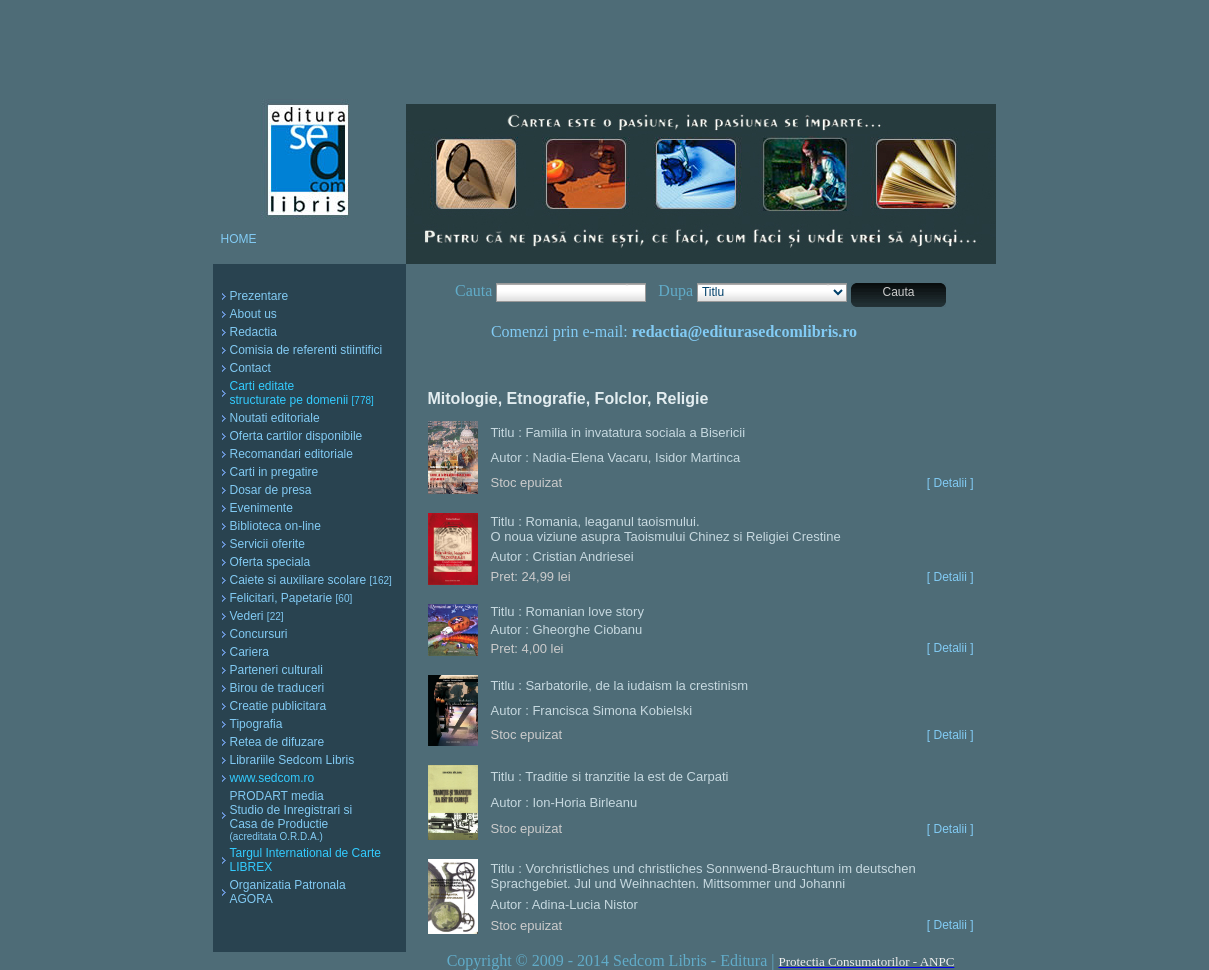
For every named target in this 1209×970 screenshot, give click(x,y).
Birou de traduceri (277, 688)
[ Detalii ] (950, 483)
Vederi (257, 616)
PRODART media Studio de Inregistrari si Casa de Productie (291, 815)
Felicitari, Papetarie (291, 598)
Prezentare (259, 296)
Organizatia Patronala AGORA (288, 892)
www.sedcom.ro (272, 778)
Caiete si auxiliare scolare (311, 580)
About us (253, 314)
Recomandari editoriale (291, 454)
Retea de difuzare (277, 742)
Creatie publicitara (278, 706)
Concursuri (259, 634)
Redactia (253, 332)
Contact (250, 368)
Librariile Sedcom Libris (292, 760)
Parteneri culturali (276, 670)
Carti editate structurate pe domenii (302, 393)
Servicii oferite (267, 544)
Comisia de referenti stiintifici (306, 350)
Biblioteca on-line (275, 526)
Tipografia (256, 724)
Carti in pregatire (274, 472)
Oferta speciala (270, 562)
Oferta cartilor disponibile (296, 436)
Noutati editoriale (275, 418)
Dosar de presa (271, 490)
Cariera (249, 652)
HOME (239, 239)
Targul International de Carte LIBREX (305, 860)
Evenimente (261, 508)
